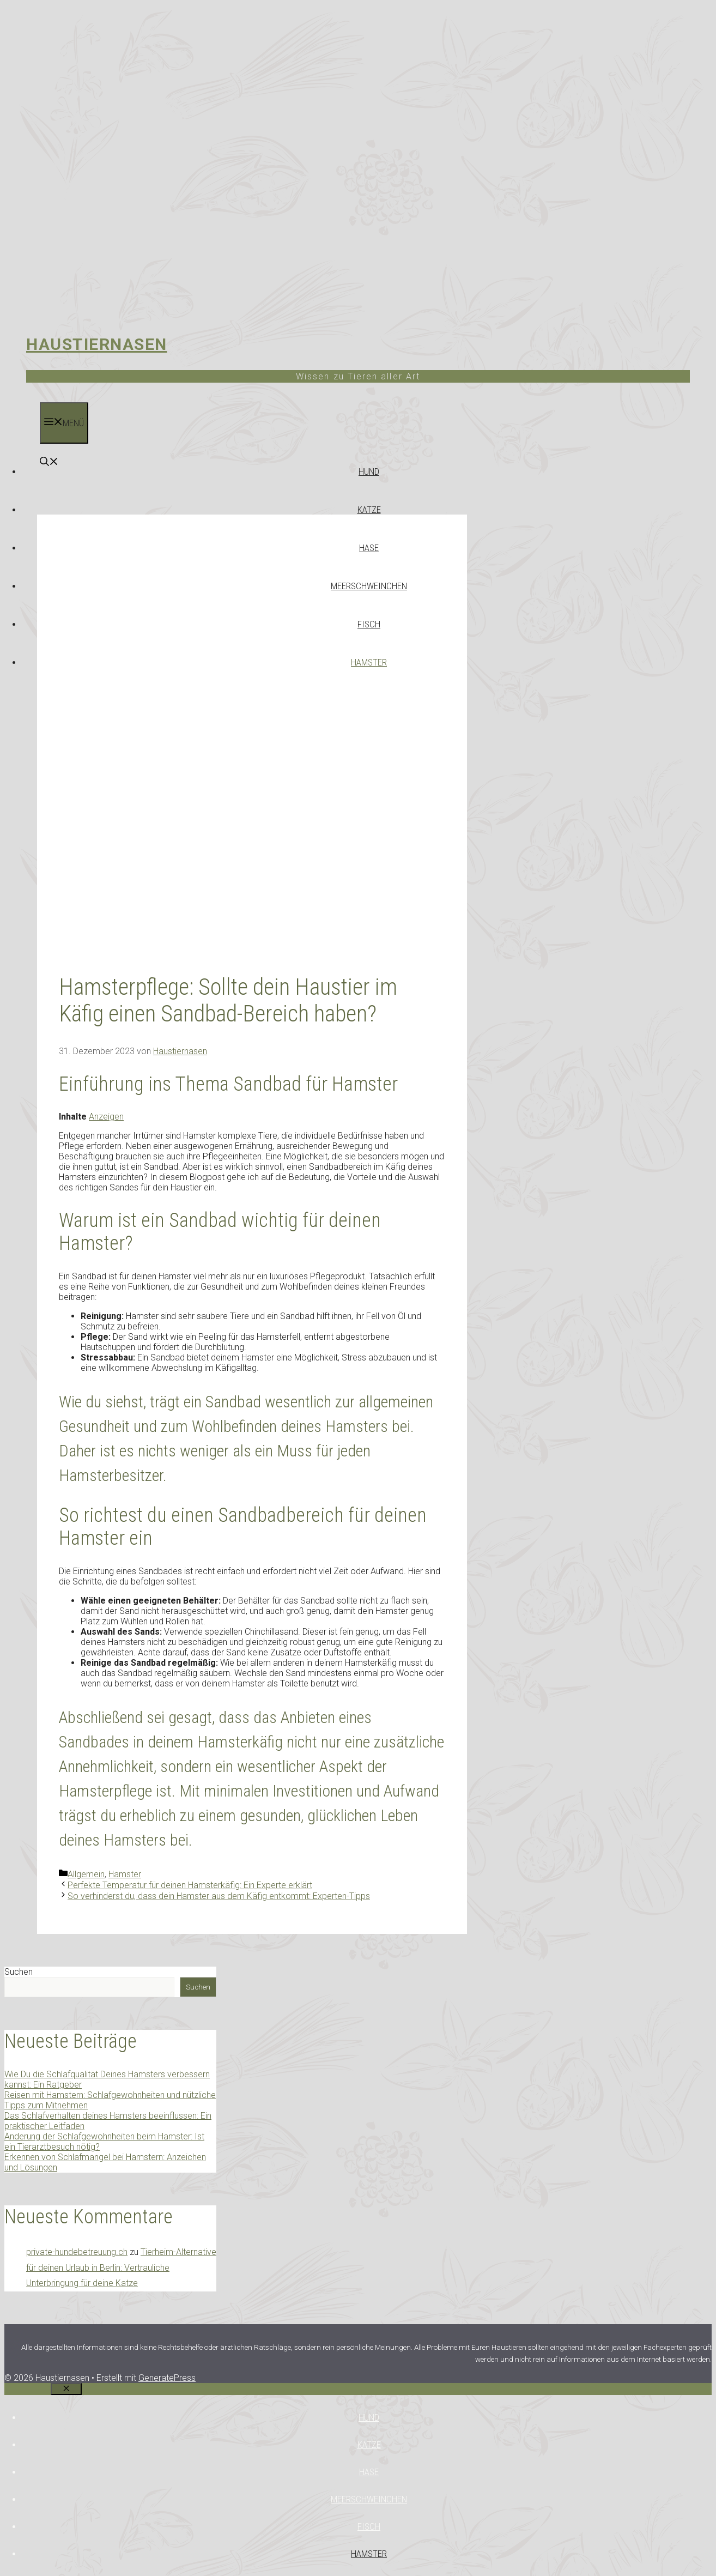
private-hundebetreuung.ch (77, 2252)
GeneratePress (167, 2378)
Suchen (18, 1972)
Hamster (369, 662)
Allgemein (86, 1874)
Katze (369, 509)
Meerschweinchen (369, 585)
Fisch (368, 624)
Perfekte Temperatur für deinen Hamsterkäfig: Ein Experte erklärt (190, 1885)
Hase (369, 547)
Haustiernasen (96, 344)
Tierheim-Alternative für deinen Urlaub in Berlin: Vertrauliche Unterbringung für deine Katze (121, 2268)
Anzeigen (106, 1116)
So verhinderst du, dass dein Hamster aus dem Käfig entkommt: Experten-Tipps (219, 1896)
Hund (369, 471)
